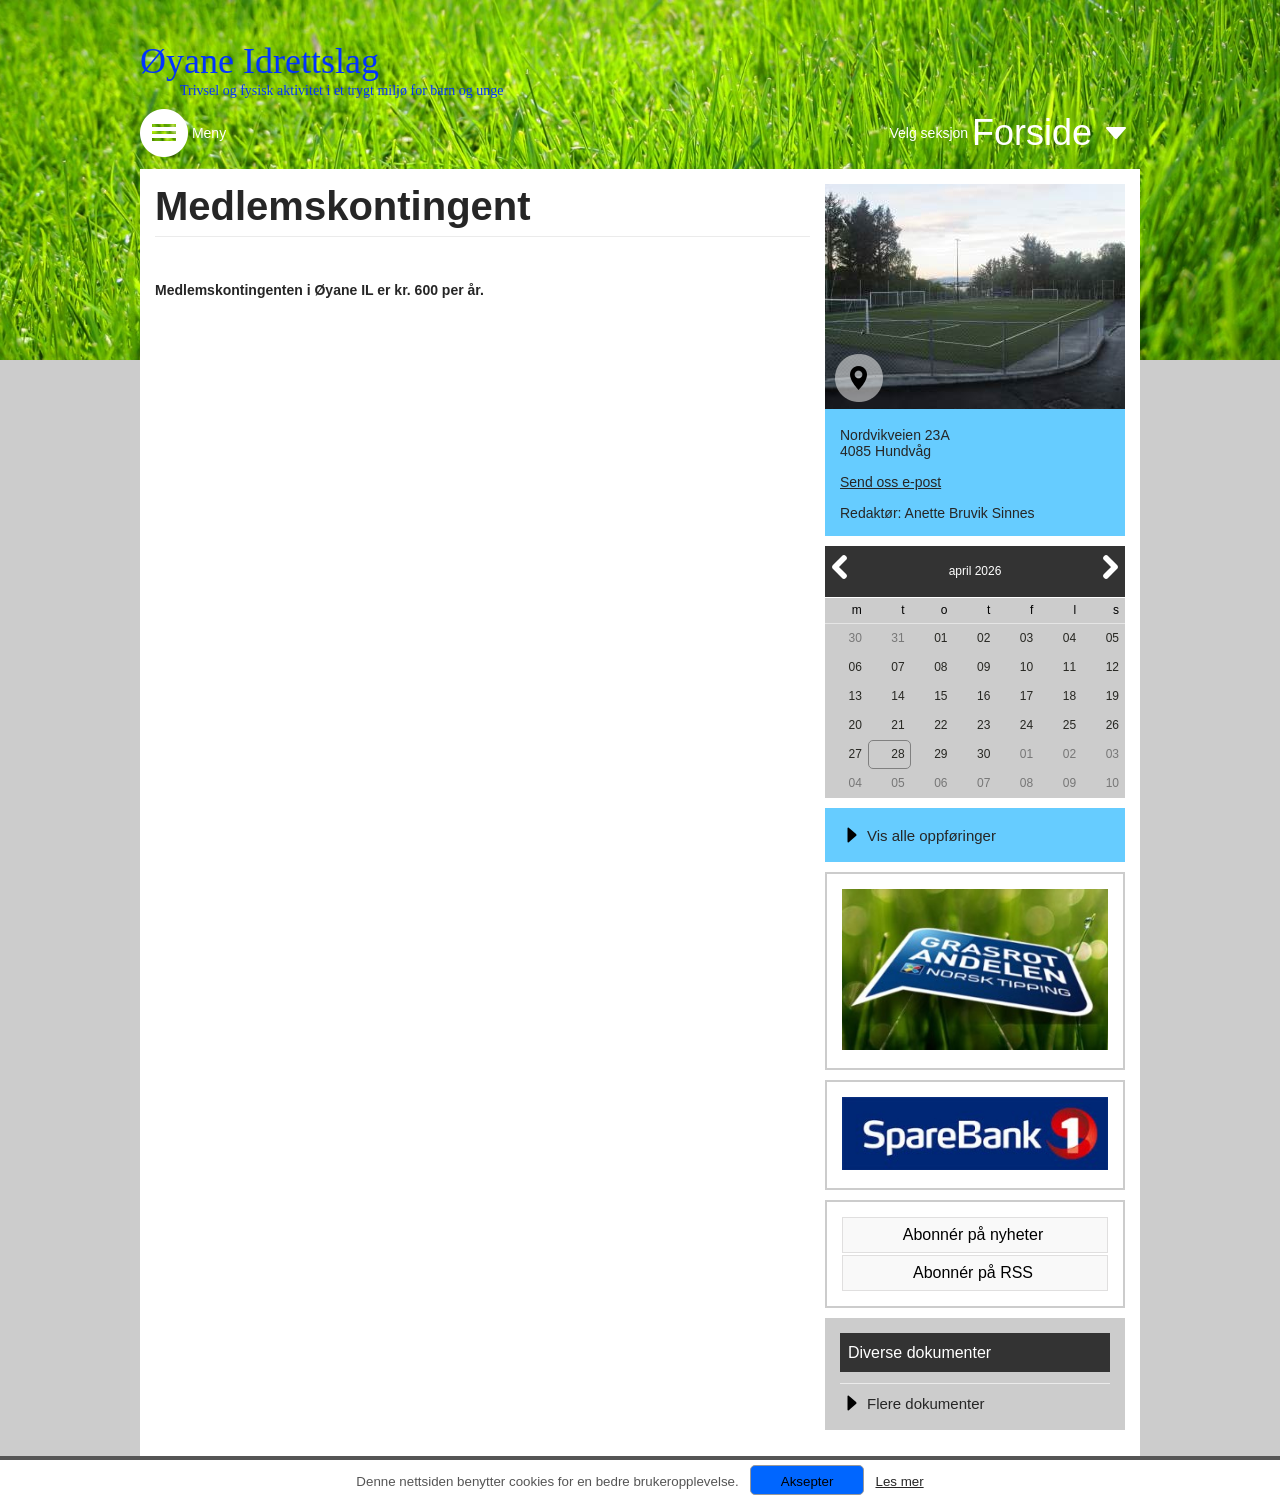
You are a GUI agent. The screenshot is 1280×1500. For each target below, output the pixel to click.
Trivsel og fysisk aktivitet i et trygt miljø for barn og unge (341, 90)
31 (897, 638)
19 (1112, 696)
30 (854, 638)
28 (897, 754)
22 (940, 725)
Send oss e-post (890, 482)
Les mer (899, 1481)
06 (854, 667)
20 (854, 725)
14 (897, 696)
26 (1112, 725)
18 (1069, 696)
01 (940, 638)
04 (1069, 638)
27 (854, 754)
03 (1026, 638)
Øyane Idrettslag (259, 61)
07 (897, 667)
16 (983, 696)
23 (983, 725)
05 (1112, 638)
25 (1069, 725)
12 (1112, 667)
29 (940, 754)
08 (940, 667)
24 (1026, 725)
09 (983, 667)
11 (1069, 667)
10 (1026, 667)
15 (940, 696)
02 (983, 638)
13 (854, 696)
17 (1026, 696)
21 (897, 725)
